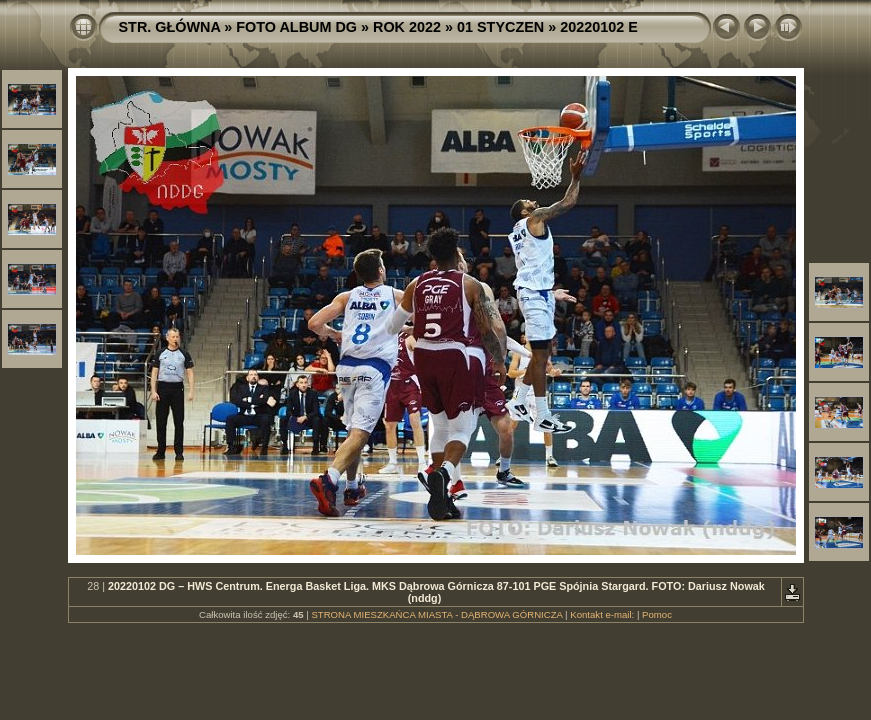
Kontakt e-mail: (602, 614)
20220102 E (599, 27)
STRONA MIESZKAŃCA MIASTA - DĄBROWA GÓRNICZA (436, 614)
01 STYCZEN (500, 27)
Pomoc (657, 614)
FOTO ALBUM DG (296, 27)
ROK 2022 (407, 27)
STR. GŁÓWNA (170, 27)
